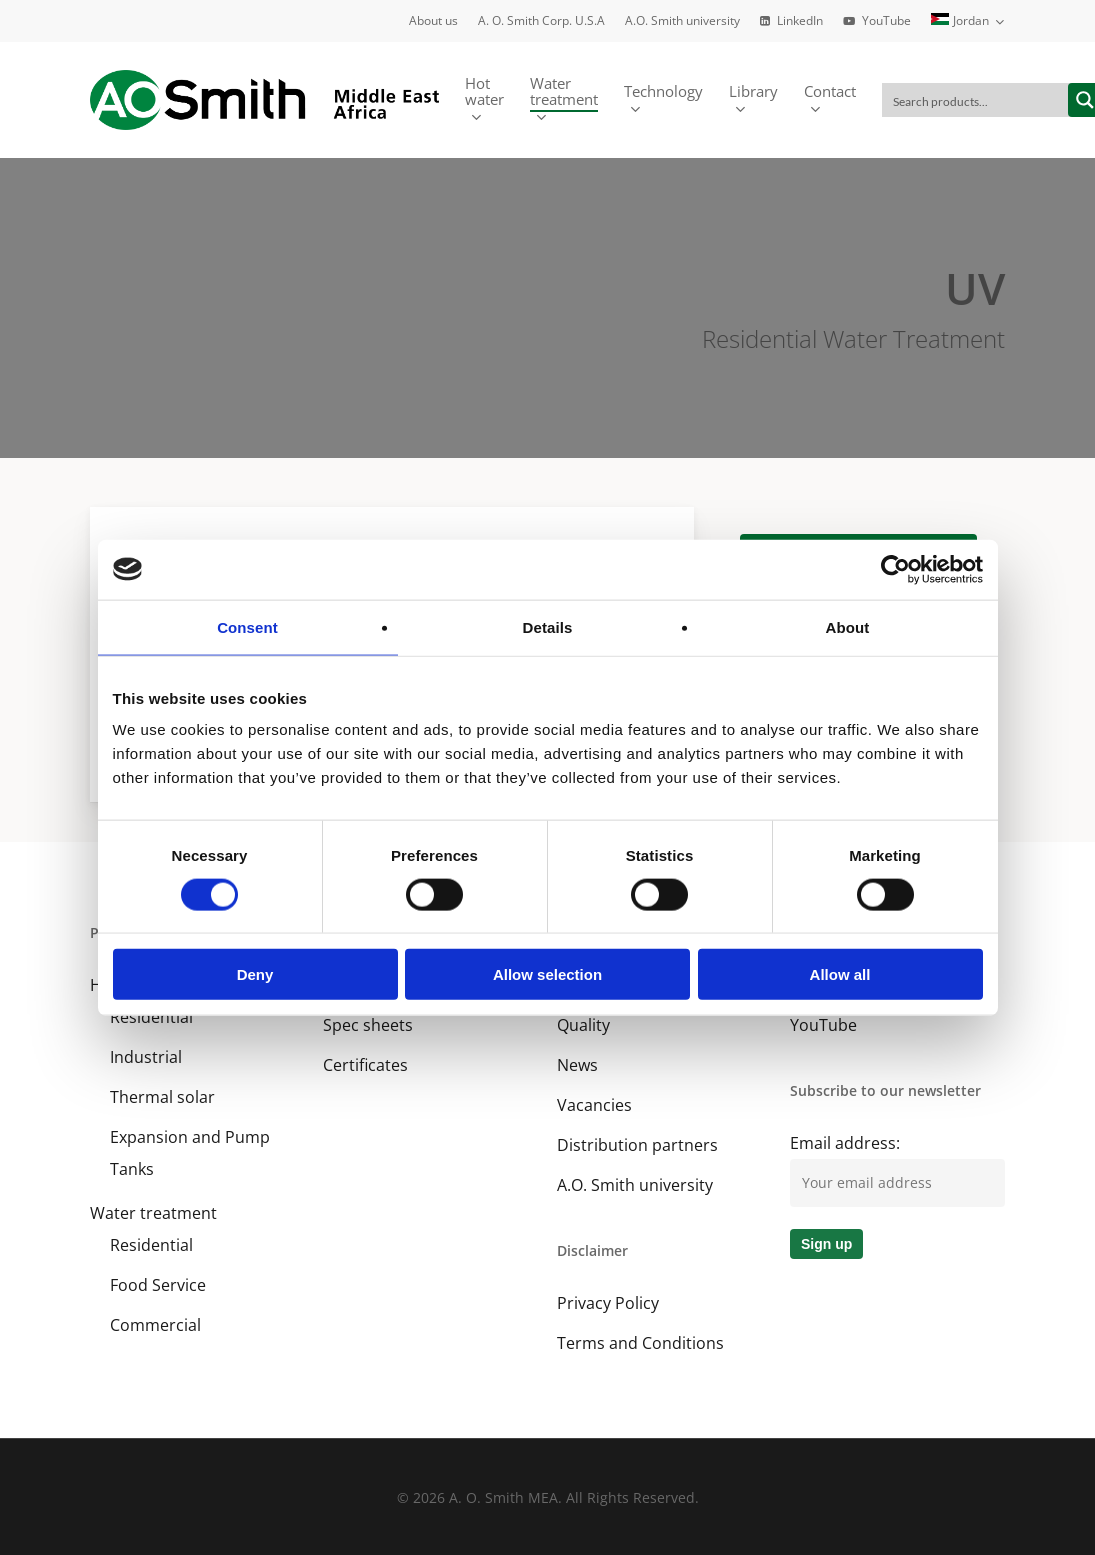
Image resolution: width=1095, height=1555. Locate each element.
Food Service (158, 1285)
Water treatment (153, 1213)
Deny (255, 974)
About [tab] (848, 626)
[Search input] (976, 100)
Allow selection (547, 974)
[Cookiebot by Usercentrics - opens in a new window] (895, 569)
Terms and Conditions (640, 1343)
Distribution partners (637, 1145)
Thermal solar (162, 1097)
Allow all (840, 974)
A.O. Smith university (635, 1185)
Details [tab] (548, 626)
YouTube (823, 1025)
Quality (583, 1025)
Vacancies (594, 1105)
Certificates (365, 1065)
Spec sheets (368, 1025)
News (577, 1065)
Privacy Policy (608, 1303)
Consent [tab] (247, 626)
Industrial (146, 1057)
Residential (151, 1017)
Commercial (155, 1325)
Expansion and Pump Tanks (190, 1153)
